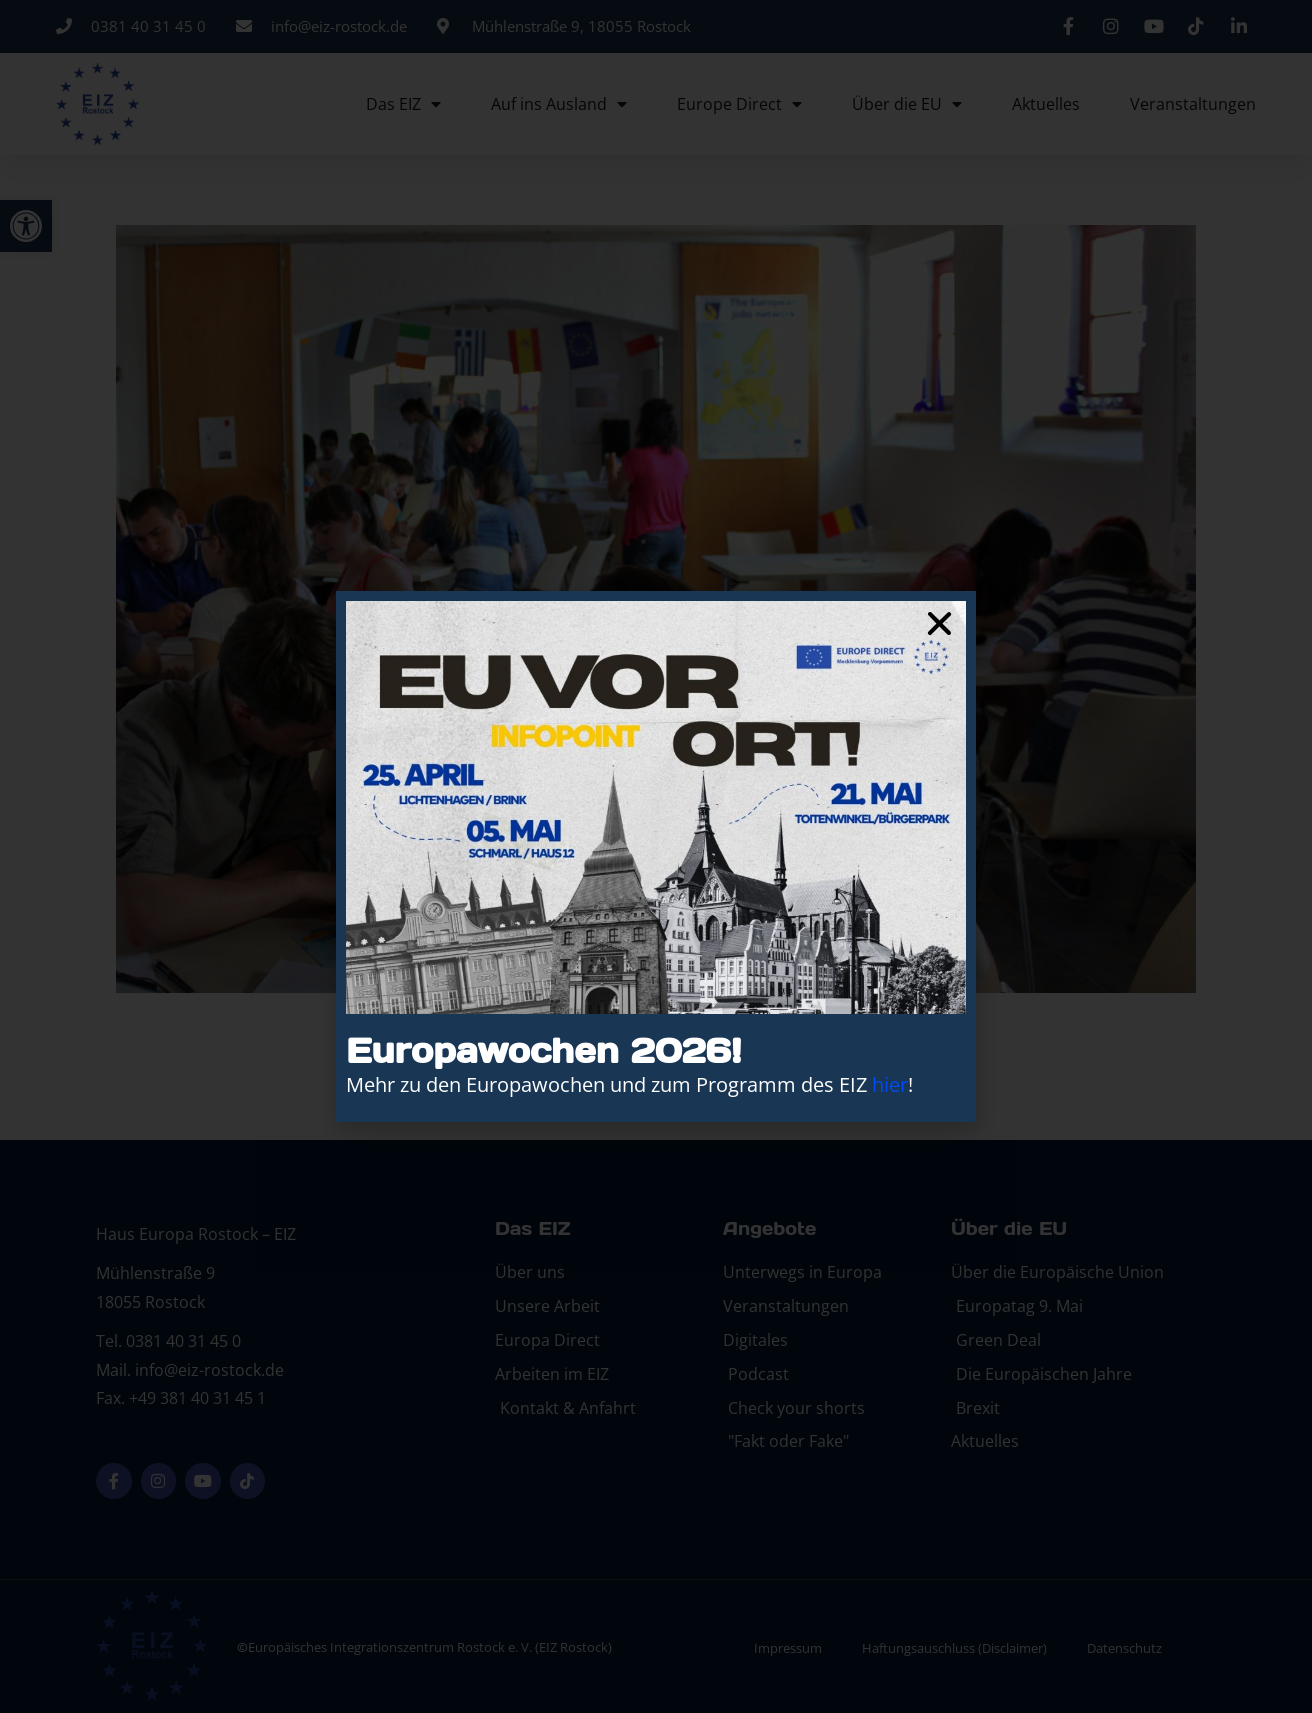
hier (890, 1084)
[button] (939, 623)
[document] (656, 856)
